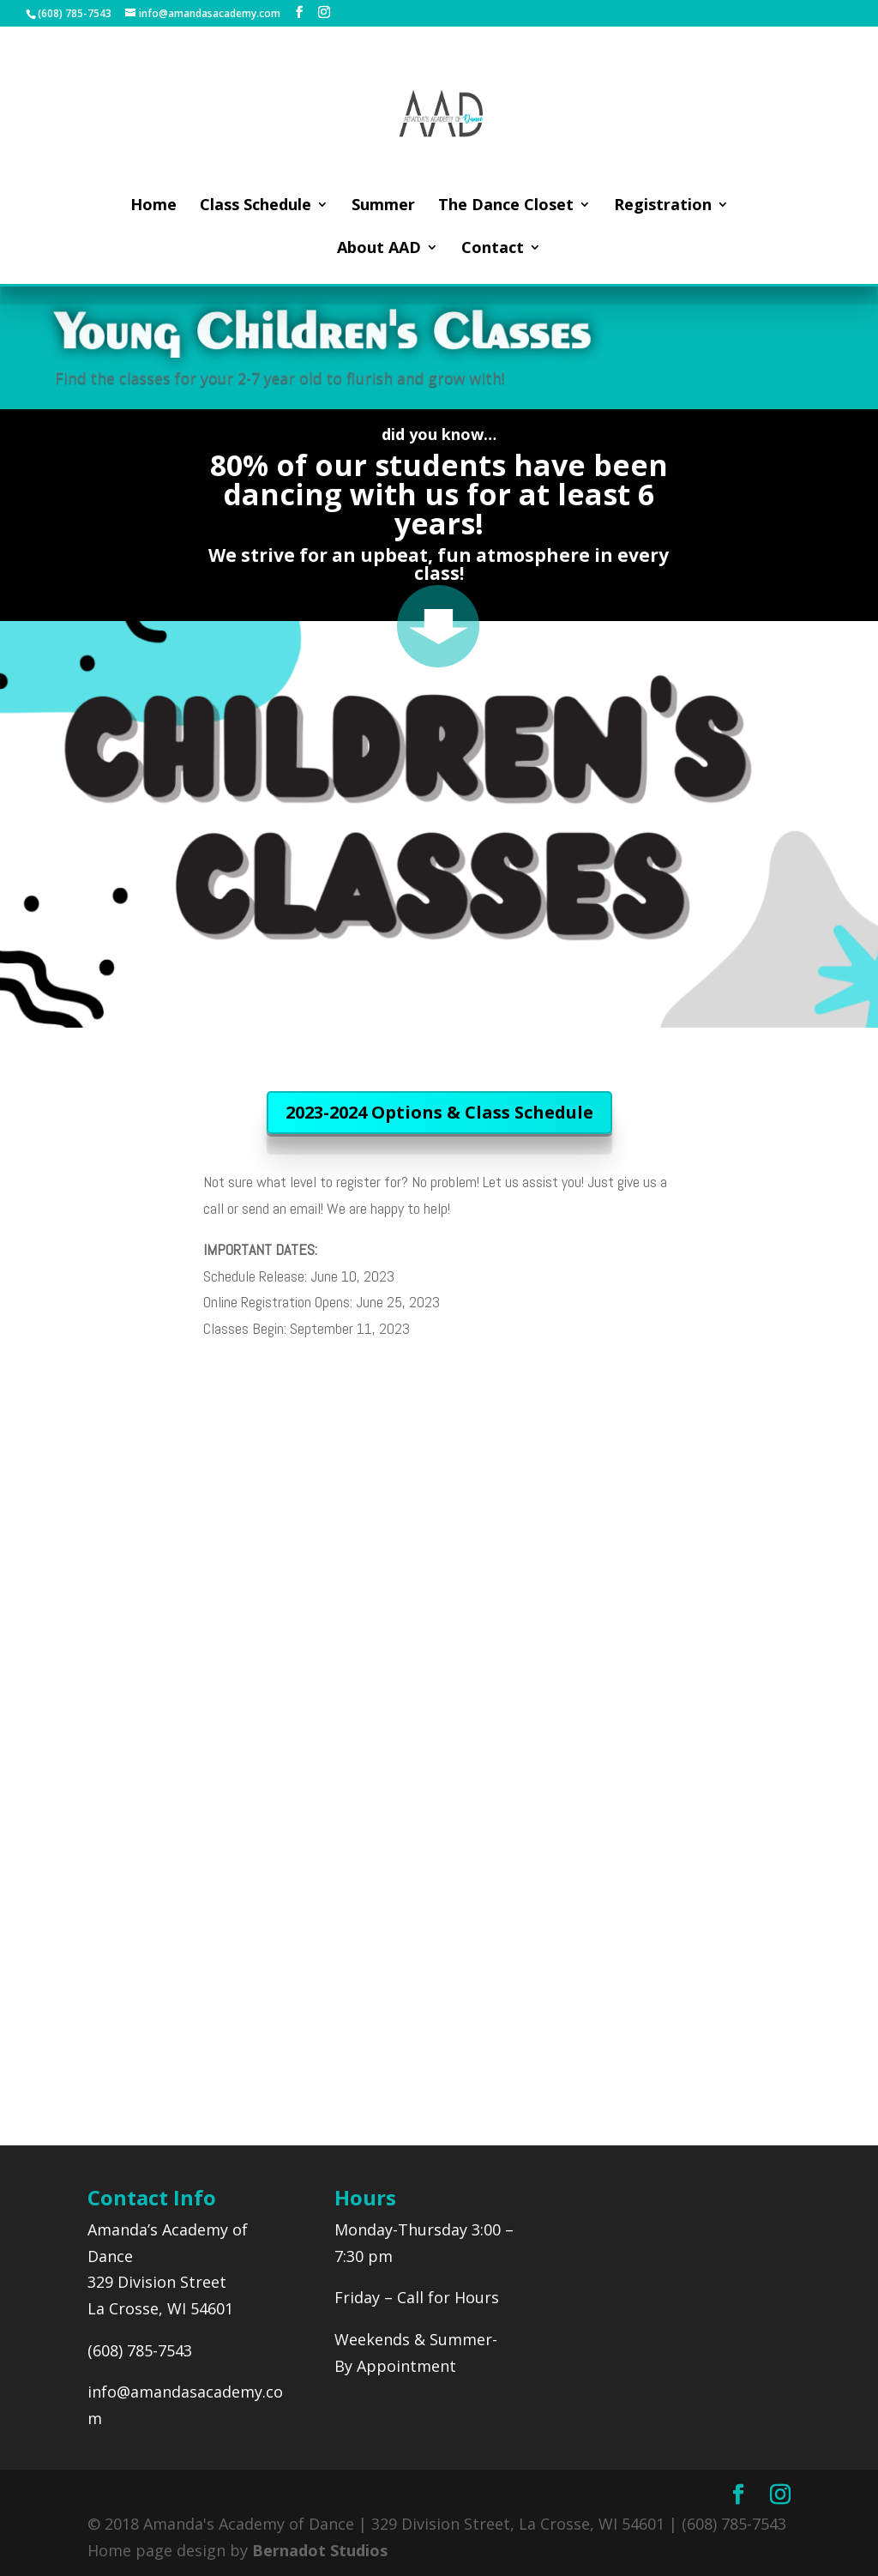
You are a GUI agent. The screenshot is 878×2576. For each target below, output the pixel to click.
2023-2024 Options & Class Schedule (439, 1112)
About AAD (379, 249)
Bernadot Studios (320, 2550)
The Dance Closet (506, 206)
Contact (492, 249)
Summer (383, 206)
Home (153, 206)
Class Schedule (255, 206)
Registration (663, 206)
